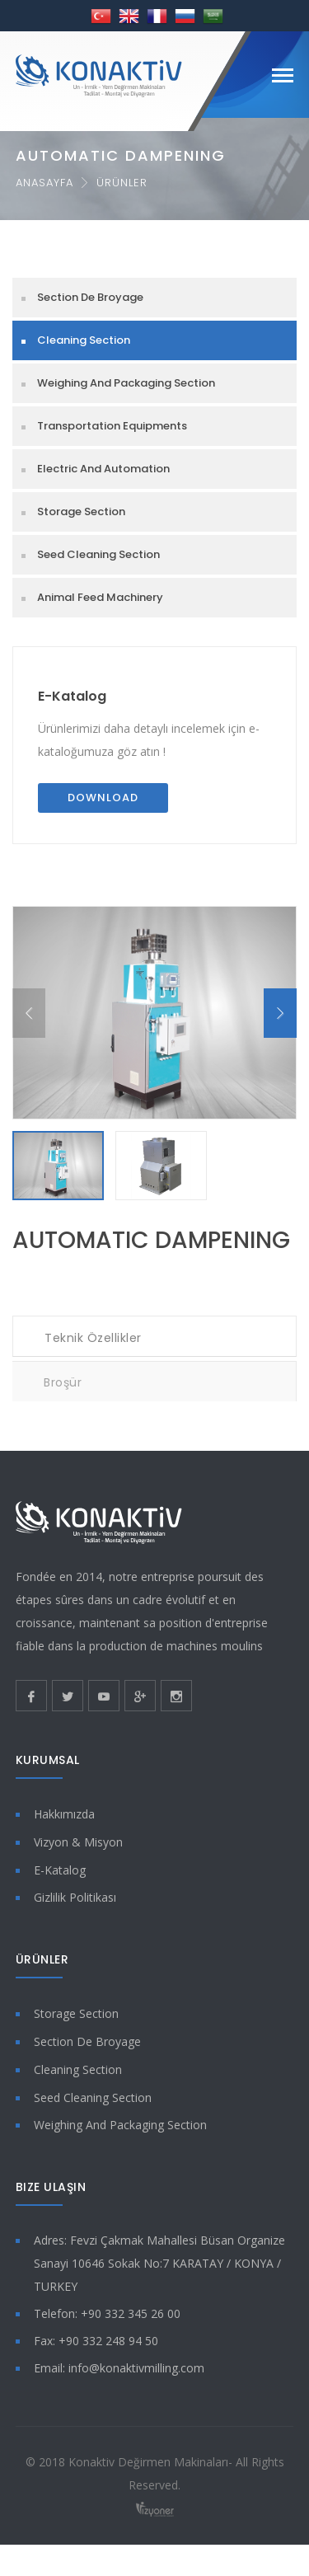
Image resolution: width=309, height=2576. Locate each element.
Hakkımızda (64, 1823)
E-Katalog (72, 696)
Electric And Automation (103, 468)
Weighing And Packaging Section (126, 383)
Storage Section (81, 511)
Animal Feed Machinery (100, 597)
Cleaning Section (83, 340)
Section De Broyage (90, 297)
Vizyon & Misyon (78, 1850)
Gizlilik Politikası (75, 1906)
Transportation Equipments (112, 426)
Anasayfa (44, 182)
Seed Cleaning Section (98, 554)
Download (103, 797)
